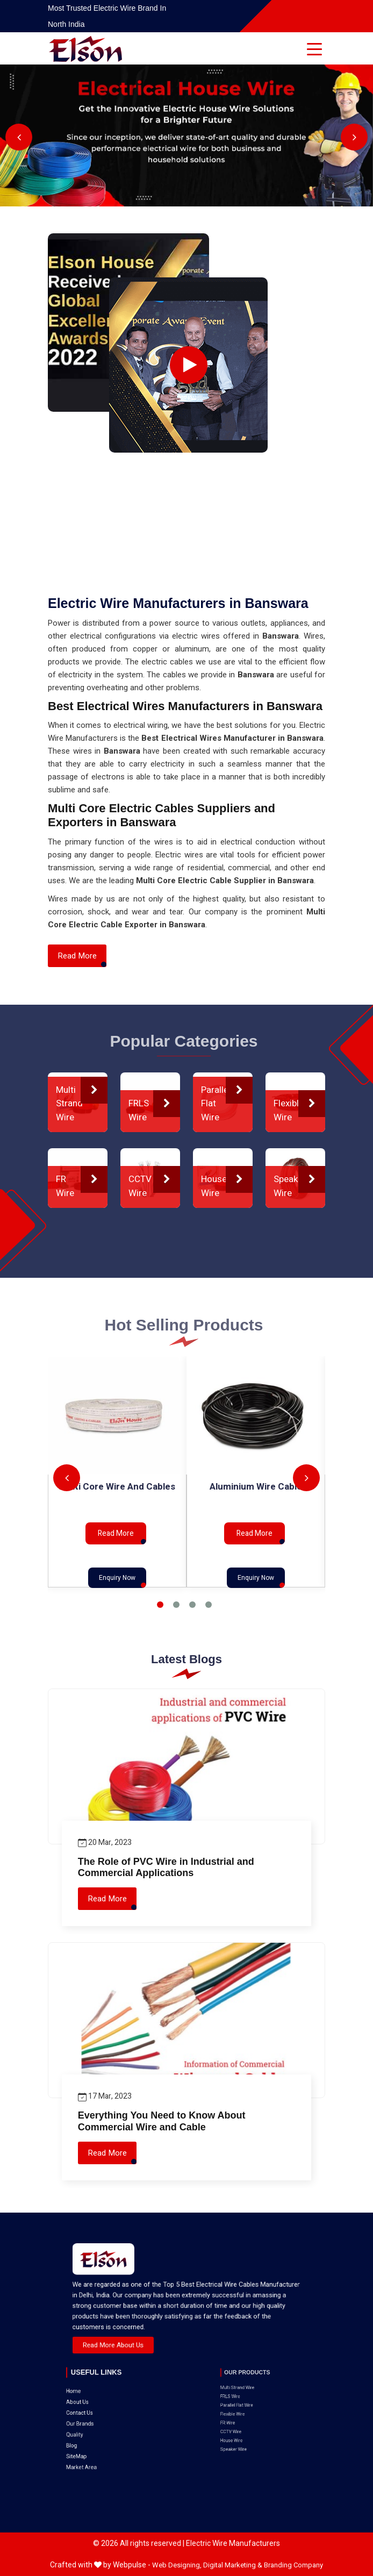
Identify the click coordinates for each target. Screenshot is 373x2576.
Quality (97, 2399)
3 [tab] (192, 1604)
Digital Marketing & (232, 2565)
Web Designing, (177, 2565)
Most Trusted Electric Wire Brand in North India (107, 16)
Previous (18, 137)
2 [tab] (176, 1604)
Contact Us (99, 2389)
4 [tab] (208, 1604)
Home (97, 2380)
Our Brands (99, 2394)
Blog (96, 2403)
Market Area (100, 2413)
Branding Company (293, 2565)
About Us (98, 2385)
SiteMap (98, 2408)
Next (354, 137)
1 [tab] (160, 1604)
